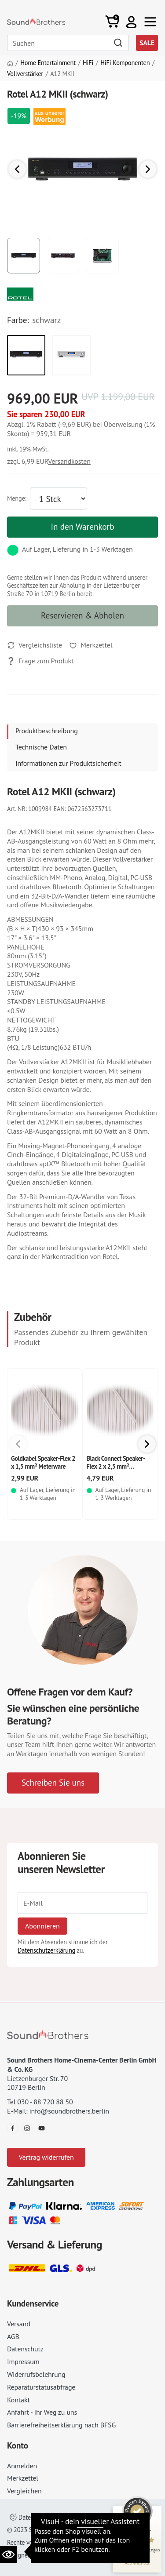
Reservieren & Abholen (82, 615)
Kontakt (18, 2399)
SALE (146, 42)
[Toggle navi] (150, 21)
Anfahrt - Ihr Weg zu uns (42, 2412)
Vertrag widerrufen (45, 2157)
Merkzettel (22, 2478)
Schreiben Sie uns (53, 1782)
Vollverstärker (25, 74)
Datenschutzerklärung (46, 1950)
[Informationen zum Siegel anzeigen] (137, 2562)
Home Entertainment (48, 63)
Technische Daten (41, 746)
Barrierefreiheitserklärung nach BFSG (61, 2424)
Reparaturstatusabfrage (41, 2387)
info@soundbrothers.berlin (69, 2111)
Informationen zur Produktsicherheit (68, 763)
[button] (131, 21)
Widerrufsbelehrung (36, 2374)
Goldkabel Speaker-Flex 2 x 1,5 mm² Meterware (43, 1462)
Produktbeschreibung (46, 730)
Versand (18, 2323)
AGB (13, 2336)
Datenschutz (25, 2348)
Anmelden (22, 2465)
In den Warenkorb (82, 526)
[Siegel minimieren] (151, 2510)
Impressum (23, 2361)
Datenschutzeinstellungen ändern (59, 2517)
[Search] (68, 43)
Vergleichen (24, 2490)
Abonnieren (42, 1925)
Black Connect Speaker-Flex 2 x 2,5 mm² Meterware (116, 1466)
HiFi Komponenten (125, 63)
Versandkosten (69, 461)
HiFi (88, 63)
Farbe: (18, 320)
